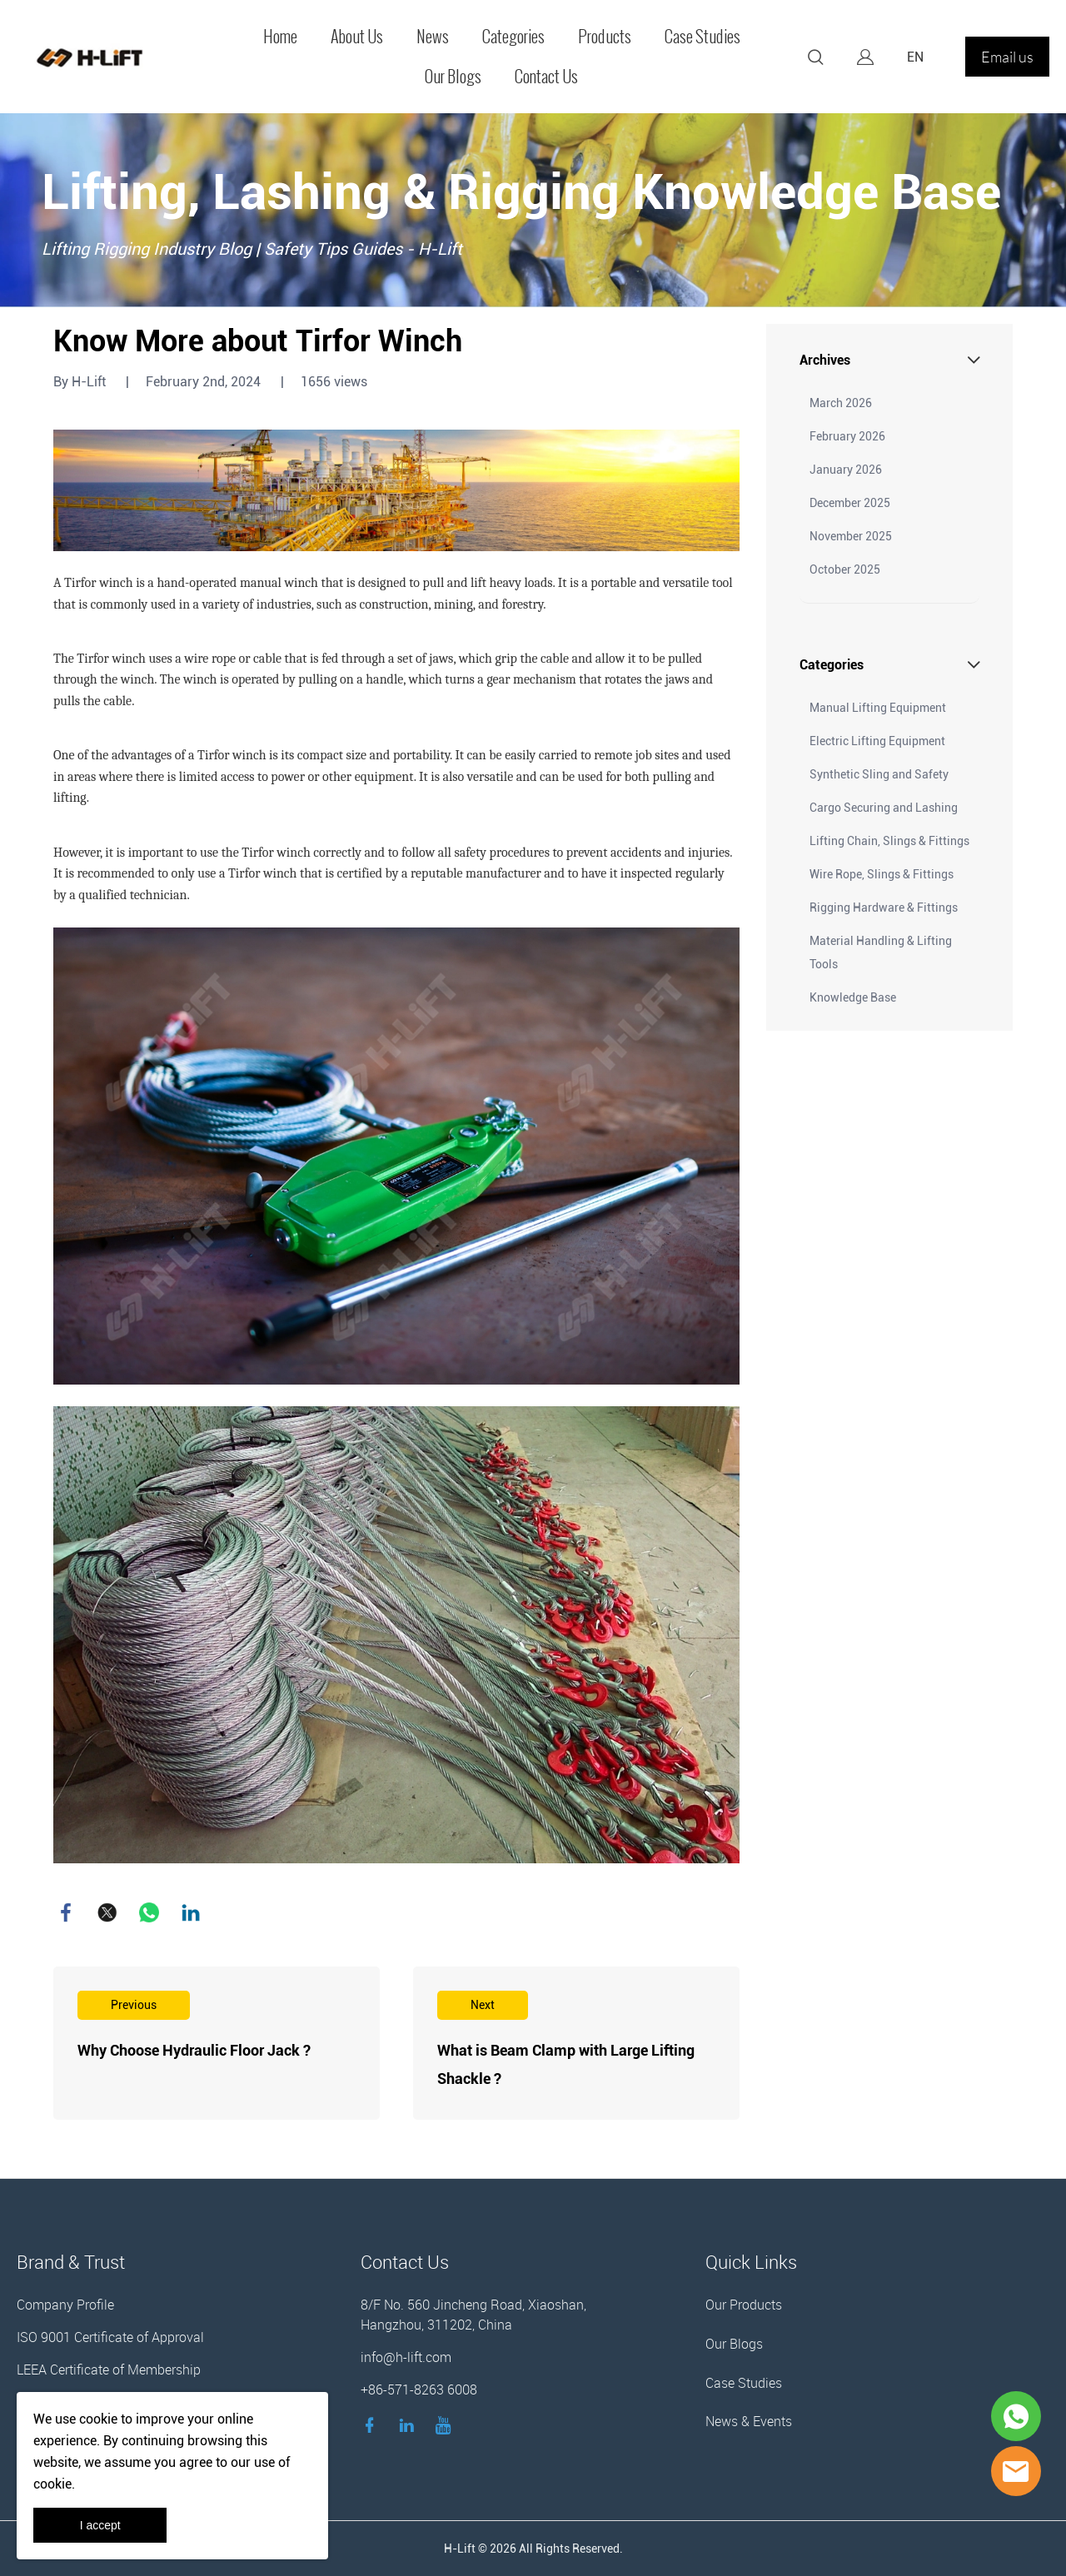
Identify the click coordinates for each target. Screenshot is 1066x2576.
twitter (107, 1912)
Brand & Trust (71, 2262)
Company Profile (65, 2304)
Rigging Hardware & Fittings (883, 907)
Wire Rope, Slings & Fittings (881, 874)
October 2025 (844, 569)
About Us (357, 36)
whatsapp (149, 1912)
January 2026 (845, 469)
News (432, 36)
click (533, 210)
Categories (513, 36)
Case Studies (702, 36)
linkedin (190, 1912)
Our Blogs (453, 76)
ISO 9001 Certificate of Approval (110, 2337)
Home (280, 36)
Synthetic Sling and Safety (879, 774)
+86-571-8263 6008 (419, 2389)
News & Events (748, 2421)
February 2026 (847, 436)
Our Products (743, 2304)
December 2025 (849, 503)
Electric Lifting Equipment (877, 741)
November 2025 (850, 536)
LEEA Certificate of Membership (109, 2369)
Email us (1007, 56)
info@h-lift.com (406, 2357)
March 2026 (840, 403)
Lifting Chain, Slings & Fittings (889, 841)
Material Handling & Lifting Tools (880, 952)
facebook (65, 1912)
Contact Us (546, 76)
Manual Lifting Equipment (877, 707)
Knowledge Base (852, 997)
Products (604, 36)
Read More (216, 2043)
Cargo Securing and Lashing (883, 807)
